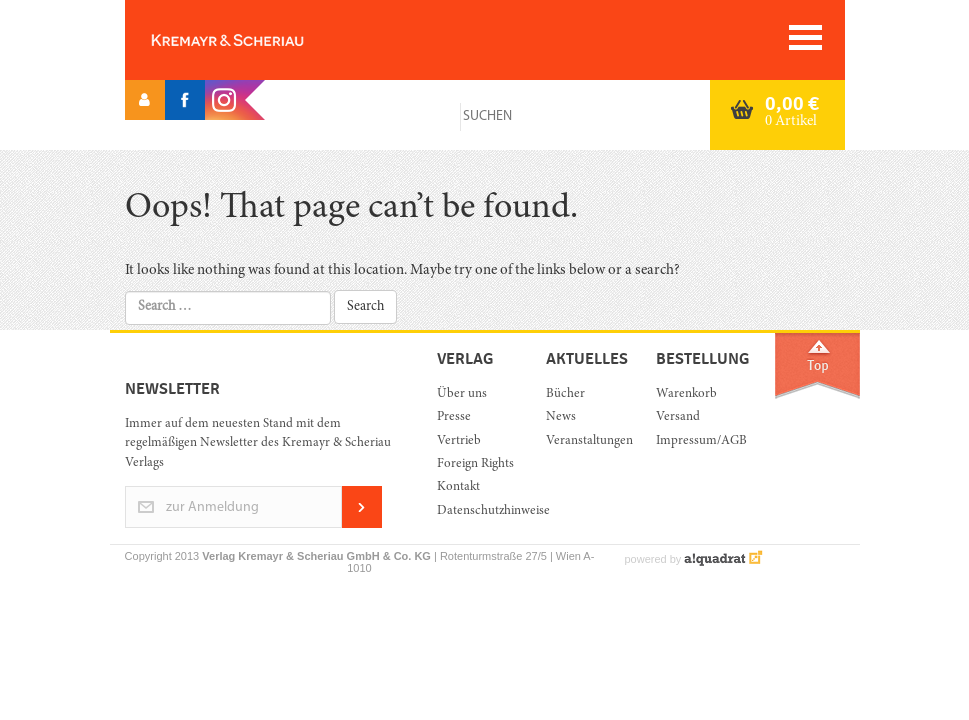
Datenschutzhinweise (476, 511)
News (561, 417)
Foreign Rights (475, 464)
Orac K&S (260, 40)
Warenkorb (686, 394)
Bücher (565, 394)
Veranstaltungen (585, 441)
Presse (454, 417)
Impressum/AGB (695, 441)
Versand (678, 417)
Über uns (462, 394)
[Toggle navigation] (806, 37)
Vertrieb (459, 441)
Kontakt (458, 487)
